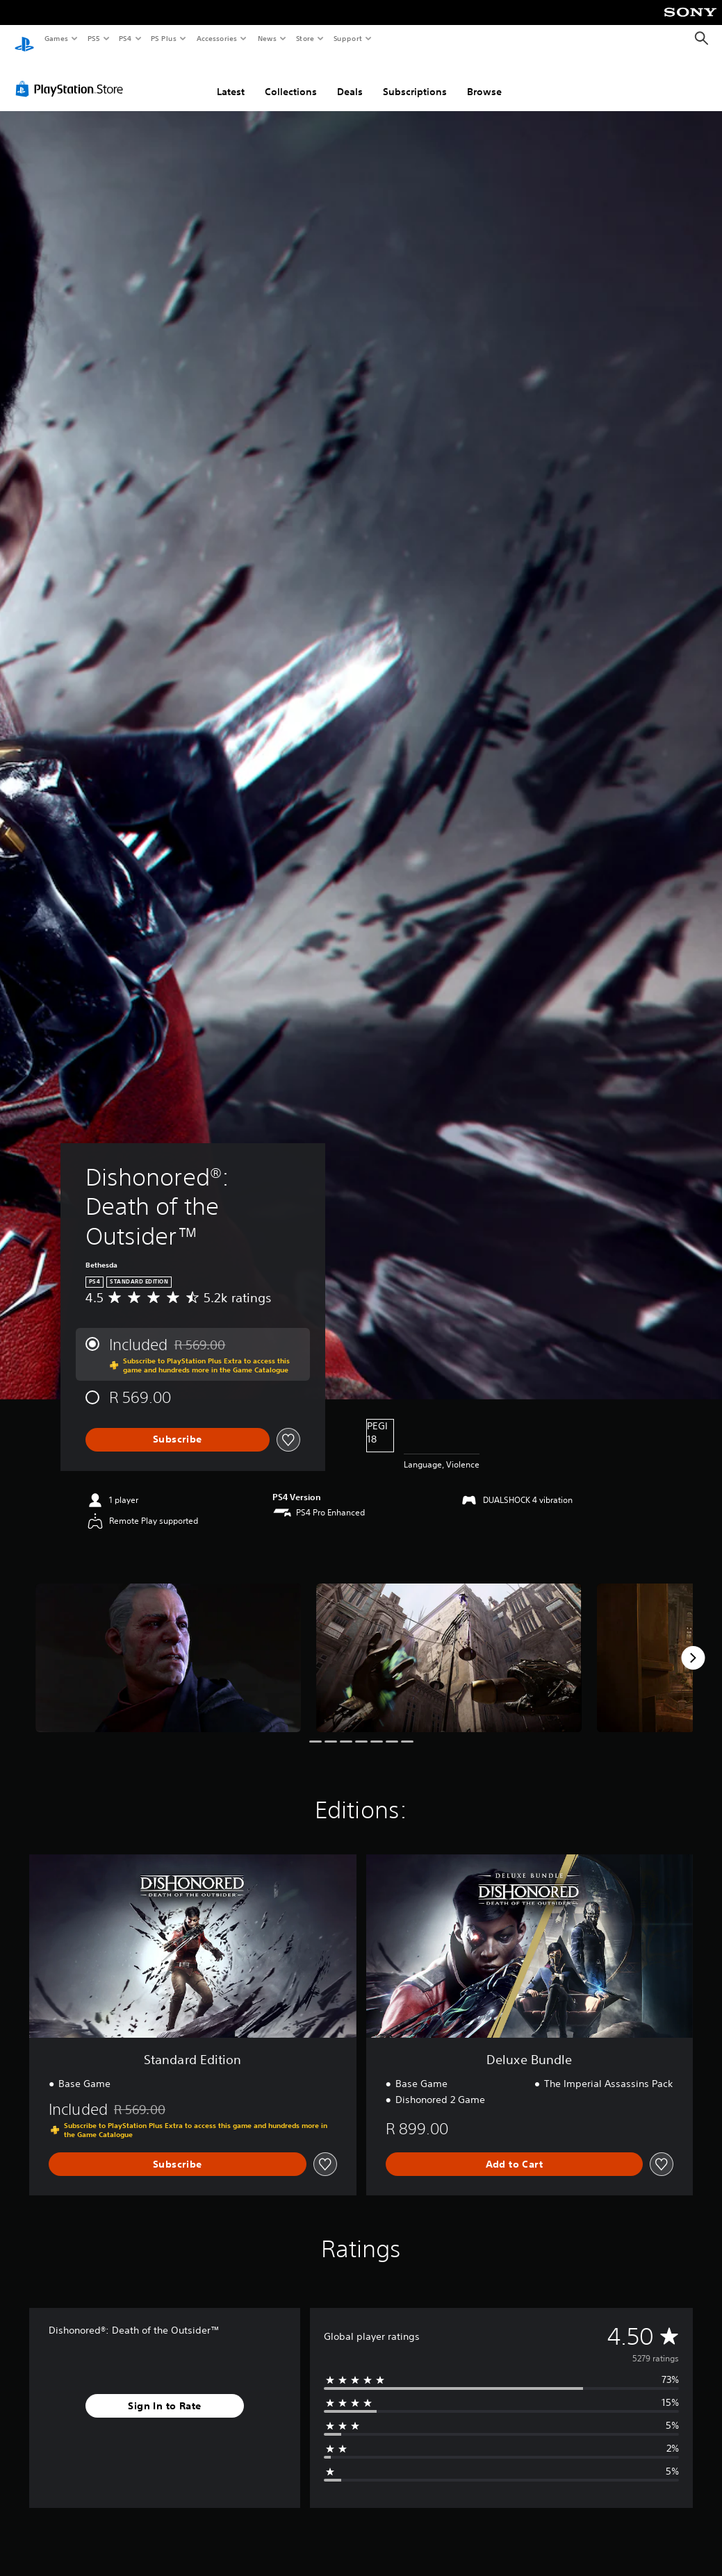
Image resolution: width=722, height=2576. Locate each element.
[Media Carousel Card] (168, 1645)
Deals (350, 78)
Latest (231, 78)
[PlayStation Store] (72, 76)
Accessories (216, 38)
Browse (484, 78)
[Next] (693, 1644)
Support (347, 38)
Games (55, 38)
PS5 (93, 38)
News (267, 38)
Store (304, 38)
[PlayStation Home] (24, 39)
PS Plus (164, 38)
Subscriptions (415, 78)
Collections (291, 78)
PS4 (125, 38)
